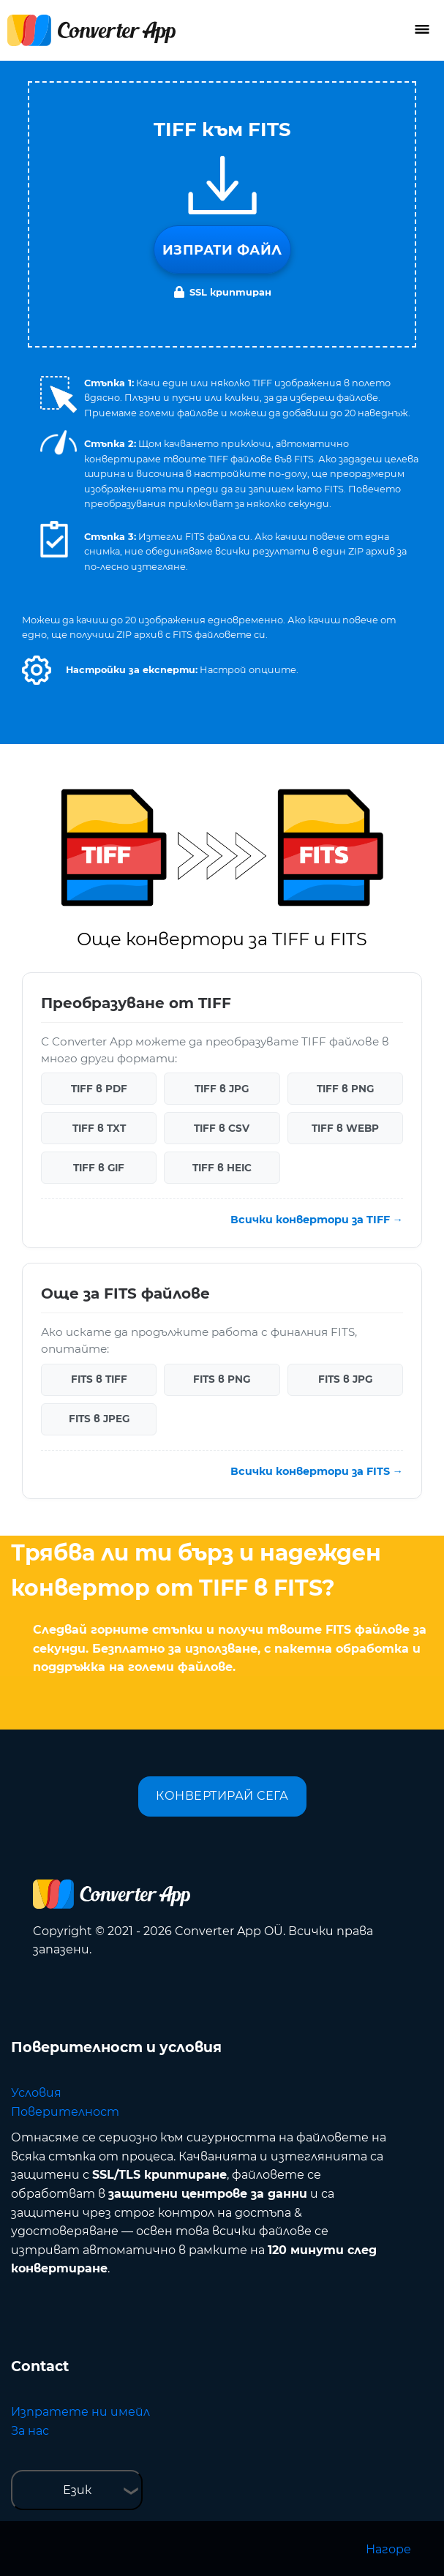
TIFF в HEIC (222, 1168)
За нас (30, 2431)
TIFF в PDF (99, 1088)
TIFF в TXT (99, 1128)
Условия (36, 2093)
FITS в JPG (345, 1379)
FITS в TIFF (99, 1379)
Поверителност (65, 2112)
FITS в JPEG (99, 1418)
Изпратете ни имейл (80, 2412)
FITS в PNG (221, 1379)
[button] (36, 670)
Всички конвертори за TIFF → (316, 1219)
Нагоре (388, 2549)
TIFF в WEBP (345, 1128)
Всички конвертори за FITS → (316, 1471)
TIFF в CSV (221, 1128)
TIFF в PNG (345, 1088)
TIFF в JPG (222, 1088)
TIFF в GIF (98, 1168)
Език (77, 2490)
